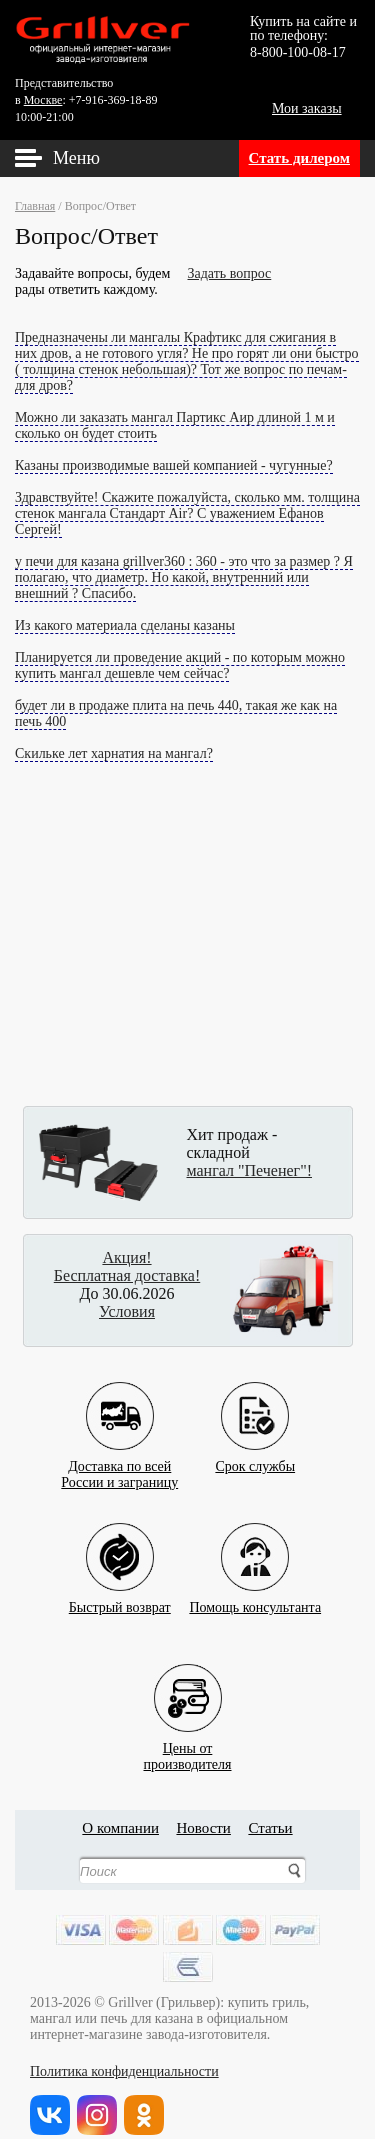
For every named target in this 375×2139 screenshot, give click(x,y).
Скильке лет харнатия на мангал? (114, 753)
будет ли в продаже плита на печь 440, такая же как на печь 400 (176, 713)
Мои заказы (307, 108)
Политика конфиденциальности (124, 2071)
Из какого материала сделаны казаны (125, 625)
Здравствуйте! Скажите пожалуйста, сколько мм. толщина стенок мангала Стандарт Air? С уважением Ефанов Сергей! (187, 513)
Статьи (270, 1828)
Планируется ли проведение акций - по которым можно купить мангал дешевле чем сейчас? (180, 665)
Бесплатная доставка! (127, 1275)
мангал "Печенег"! (250, 1170)
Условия (127, 1311)
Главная (35, 206)
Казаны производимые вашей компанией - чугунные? (174, 465)
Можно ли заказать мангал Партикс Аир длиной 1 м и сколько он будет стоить (175, 425)
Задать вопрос (230, 273)
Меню (76, 158)
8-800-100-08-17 (298, 52)
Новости (203, 1828)
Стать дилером (299, 158)
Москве (43, 100)
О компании (120, 1828)
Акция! (126, 1257)
